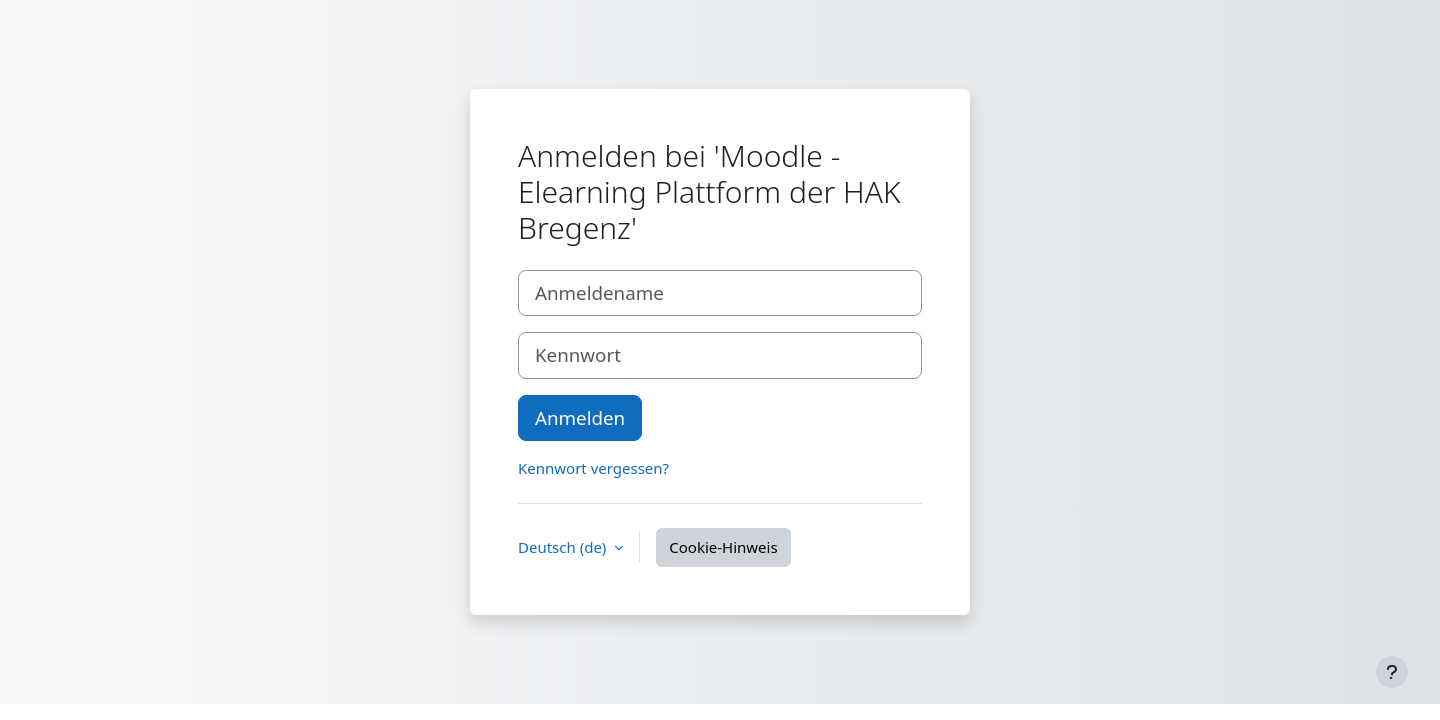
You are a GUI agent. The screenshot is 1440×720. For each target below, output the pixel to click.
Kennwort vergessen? (593, 468)
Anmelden (580, 417)
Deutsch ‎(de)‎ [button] (564, 547)
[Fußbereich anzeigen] (1392, 672)
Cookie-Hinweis (723, 547)
